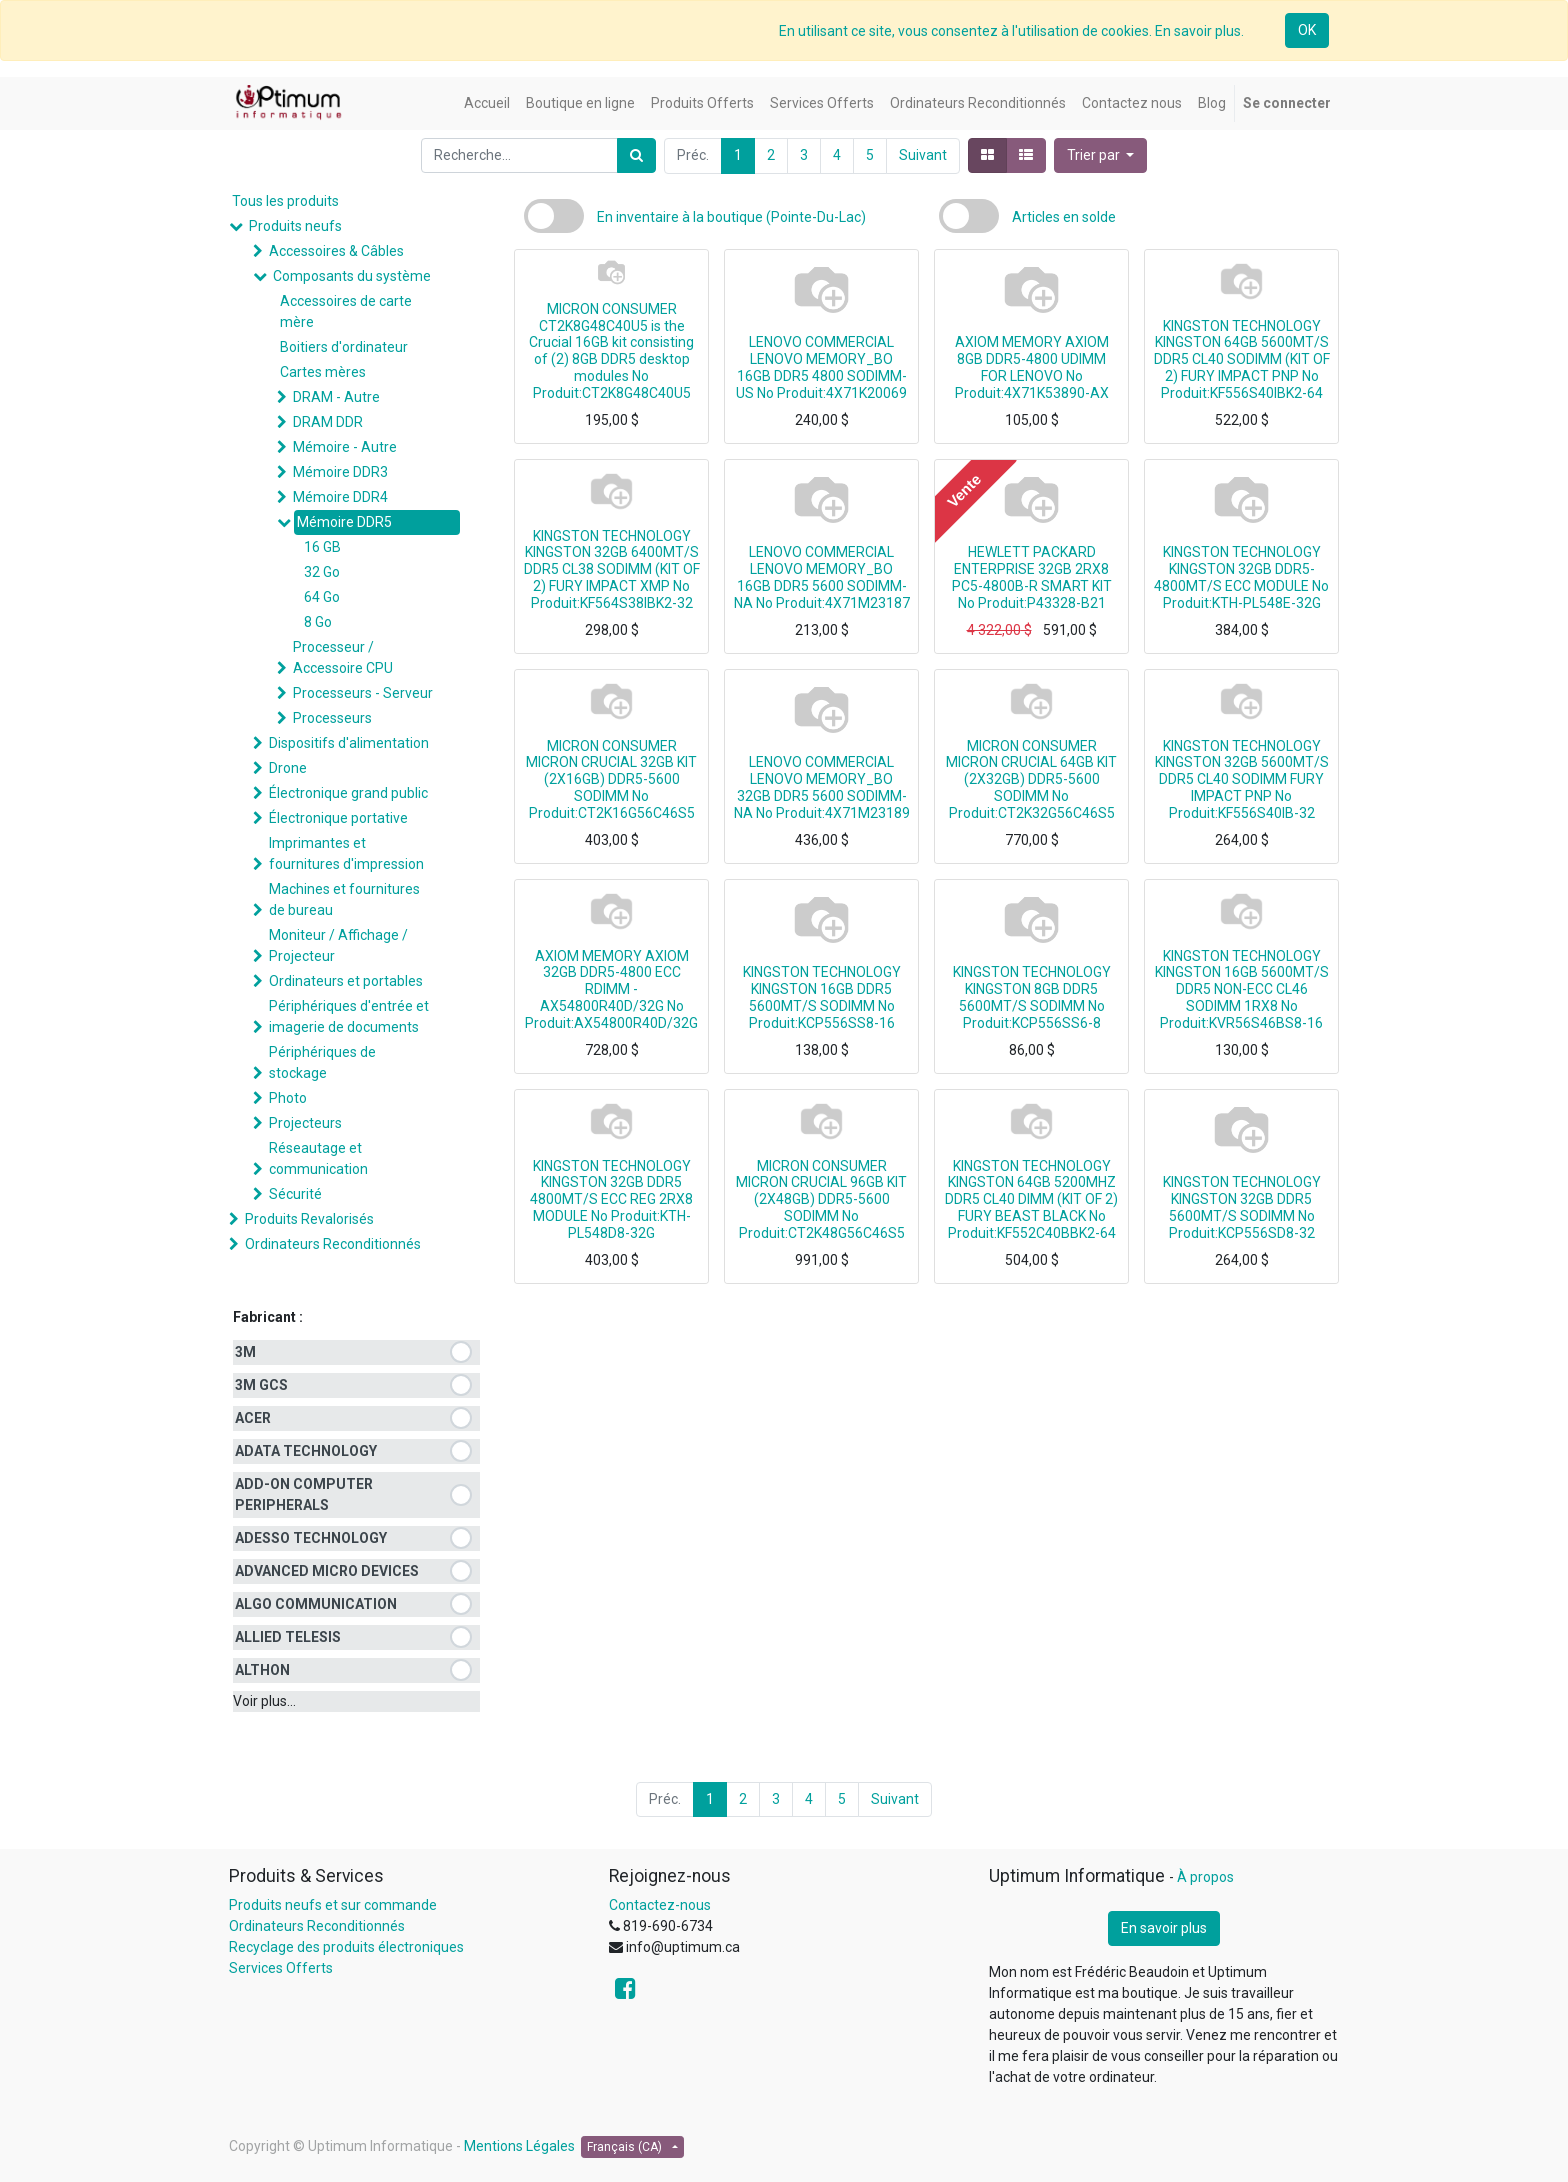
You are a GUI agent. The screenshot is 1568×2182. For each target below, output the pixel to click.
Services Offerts (281, 1968)
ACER (253, 1418)
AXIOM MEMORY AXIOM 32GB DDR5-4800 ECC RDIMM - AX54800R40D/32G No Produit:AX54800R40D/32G (611, 989)
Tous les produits (285, 201)
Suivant (923, 155)
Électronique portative (338, 818)
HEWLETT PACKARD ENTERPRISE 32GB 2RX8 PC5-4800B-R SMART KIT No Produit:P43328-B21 (1032, 577)
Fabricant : (268, 1317)
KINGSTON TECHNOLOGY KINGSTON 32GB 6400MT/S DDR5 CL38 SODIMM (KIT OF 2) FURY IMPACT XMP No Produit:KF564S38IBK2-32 (612, 569)
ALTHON (262, 1670)
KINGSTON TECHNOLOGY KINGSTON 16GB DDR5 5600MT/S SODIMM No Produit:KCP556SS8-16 (822, 997)
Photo (288, 1098)
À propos (1205, 1877)
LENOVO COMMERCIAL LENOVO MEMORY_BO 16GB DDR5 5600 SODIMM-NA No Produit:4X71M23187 (822, 577)
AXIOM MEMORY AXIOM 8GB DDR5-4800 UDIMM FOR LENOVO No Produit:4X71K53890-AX (1032, 367)
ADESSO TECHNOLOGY (311, 1538)
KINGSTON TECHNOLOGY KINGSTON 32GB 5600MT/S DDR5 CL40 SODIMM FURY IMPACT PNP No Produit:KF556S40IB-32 (1242, 779)
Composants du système (352, 276)
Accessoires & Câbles (336, 251)
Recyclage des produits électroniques (346, 1947)
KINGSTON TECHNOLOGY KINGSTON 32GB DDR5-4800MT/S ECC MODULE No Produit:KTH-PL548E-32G (1241, 577)
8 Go (318, 622)
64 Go (322, 597)
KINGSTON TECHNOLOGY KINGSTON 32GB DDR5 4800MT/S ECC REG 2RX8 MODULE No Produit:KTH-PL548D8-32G (611, 1199)
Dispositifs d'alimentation (349, 743)
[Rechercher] (636, 155)
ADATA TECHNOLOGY (306, 1451)
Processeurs (332, 718)
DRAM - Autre (336, 397)
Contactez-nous (660, 1905)
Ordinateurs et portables (346, 981)
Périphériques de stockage (322, 1062)
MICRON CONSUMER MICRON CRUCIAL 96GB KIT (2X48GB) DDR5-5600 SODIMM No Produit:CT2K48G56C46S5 (821, 1199)
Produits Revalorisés (309, 1219)
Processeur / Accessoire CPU (343, 657)
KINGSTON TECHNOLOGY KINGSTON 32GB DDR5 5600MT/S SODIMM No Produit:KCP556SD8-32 (1242, 1207)
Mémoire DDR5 (344, 522)
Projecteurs (305, 1123)
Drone (288, 768)
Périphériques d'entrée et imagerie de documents (349, 1016)
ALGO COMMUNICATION (316, 1604)
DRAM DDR (328, 422)
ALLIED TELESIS (288, 1637)
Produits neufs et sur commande (333, 1905)
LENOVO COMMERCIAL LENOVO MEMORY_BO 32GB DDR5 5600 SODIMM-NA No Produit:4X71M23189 (822, 787)
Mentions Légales (519, 2146)
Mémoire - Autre (345, 447)
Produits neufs (295, 226)
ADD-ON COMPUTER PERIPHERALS (304, 1494)
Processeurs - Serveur (363, 693)
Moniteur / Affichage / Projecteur (338, 945)
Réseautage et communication (318, 1158)
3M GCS (261, 1385)
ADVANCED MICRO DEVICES (327, 1571)
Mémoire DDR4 (340, 497)
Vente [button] (964, 490)
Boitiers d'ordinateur (344, 347)
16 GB (322, 547)
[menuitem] (487, 103)
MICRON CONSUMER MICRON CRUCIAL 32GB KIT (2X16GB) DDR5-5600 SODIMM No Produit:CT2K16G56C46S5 (611, 779)
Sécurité (295, 1194)
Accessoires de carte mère (346, 311)
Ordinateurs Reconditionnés (333, 1244)
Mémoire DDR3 (340, 472)
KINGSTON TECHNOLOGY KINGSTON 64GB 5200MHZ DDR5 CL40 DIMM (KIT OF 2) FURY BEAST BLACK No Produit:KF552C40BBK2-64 (1031, 1199)
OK (1307, 30)
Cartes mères (323, 372)
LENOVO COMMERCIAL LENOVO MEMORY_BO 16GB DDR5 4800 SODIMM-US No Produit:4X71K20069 (821, 367)
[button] (1101, 155)
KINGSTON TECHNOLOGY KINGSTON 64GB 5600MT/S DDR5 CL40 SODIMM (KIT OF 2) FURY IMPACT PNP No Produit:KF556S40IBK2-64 (1242, 359)
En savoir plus (1164, 1928)
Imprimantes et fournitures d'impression (346, 853)
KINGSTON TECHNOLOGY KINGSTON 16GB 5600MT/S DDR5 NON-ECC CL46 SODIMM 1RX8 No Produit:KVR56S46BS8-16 (1242, 989)
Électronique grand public (348, 793)
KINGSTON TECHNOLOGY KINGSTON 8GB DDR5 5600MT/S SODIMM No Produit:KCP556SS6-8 (1032, 997)
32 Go (322, 572)
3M (245, 1352)
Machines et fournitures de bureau (344, 899)
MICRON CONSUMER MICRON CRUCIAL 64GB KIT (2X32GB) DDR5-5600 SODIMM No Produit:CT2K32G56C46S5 (1031, 779)
